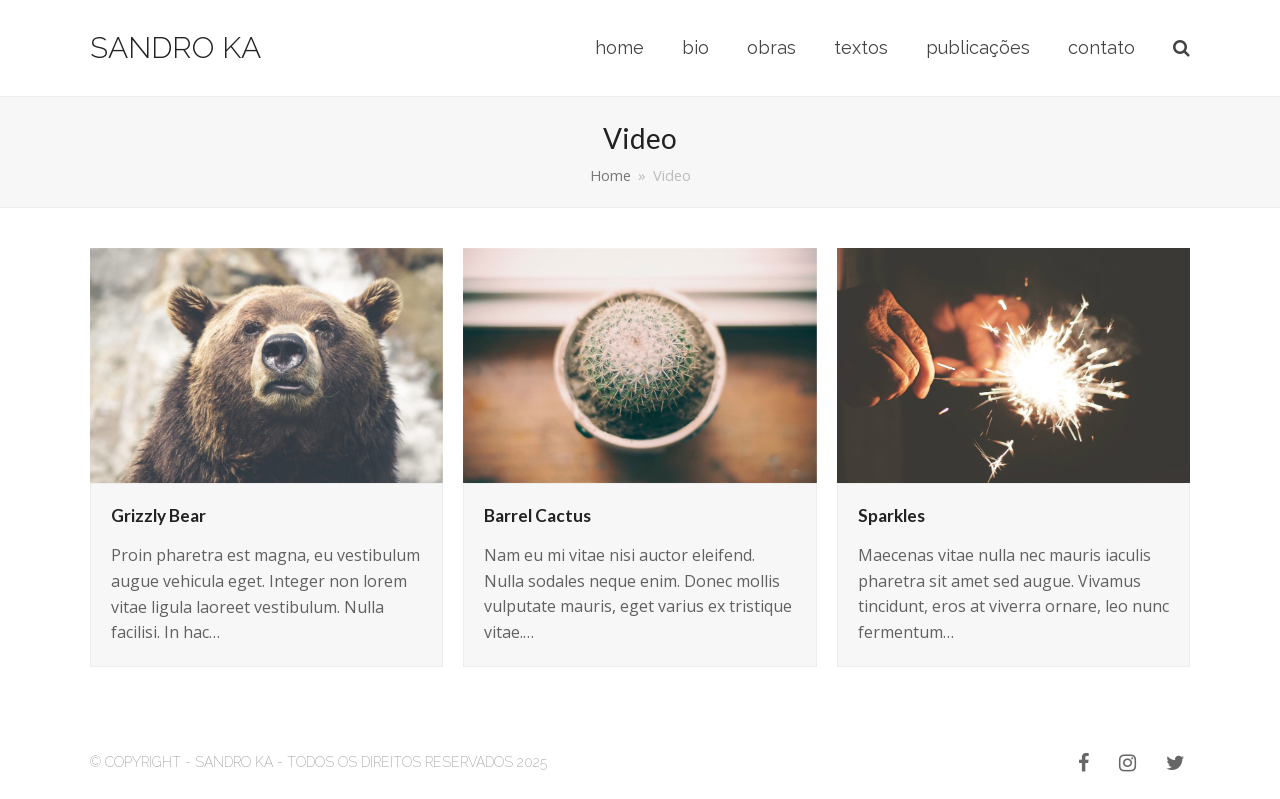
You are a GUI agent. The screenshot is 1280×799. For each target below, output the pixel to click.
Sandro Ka (175, 47)
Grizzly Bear (158, 515)
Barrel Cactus (537, 515)
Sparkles (891, 515)
